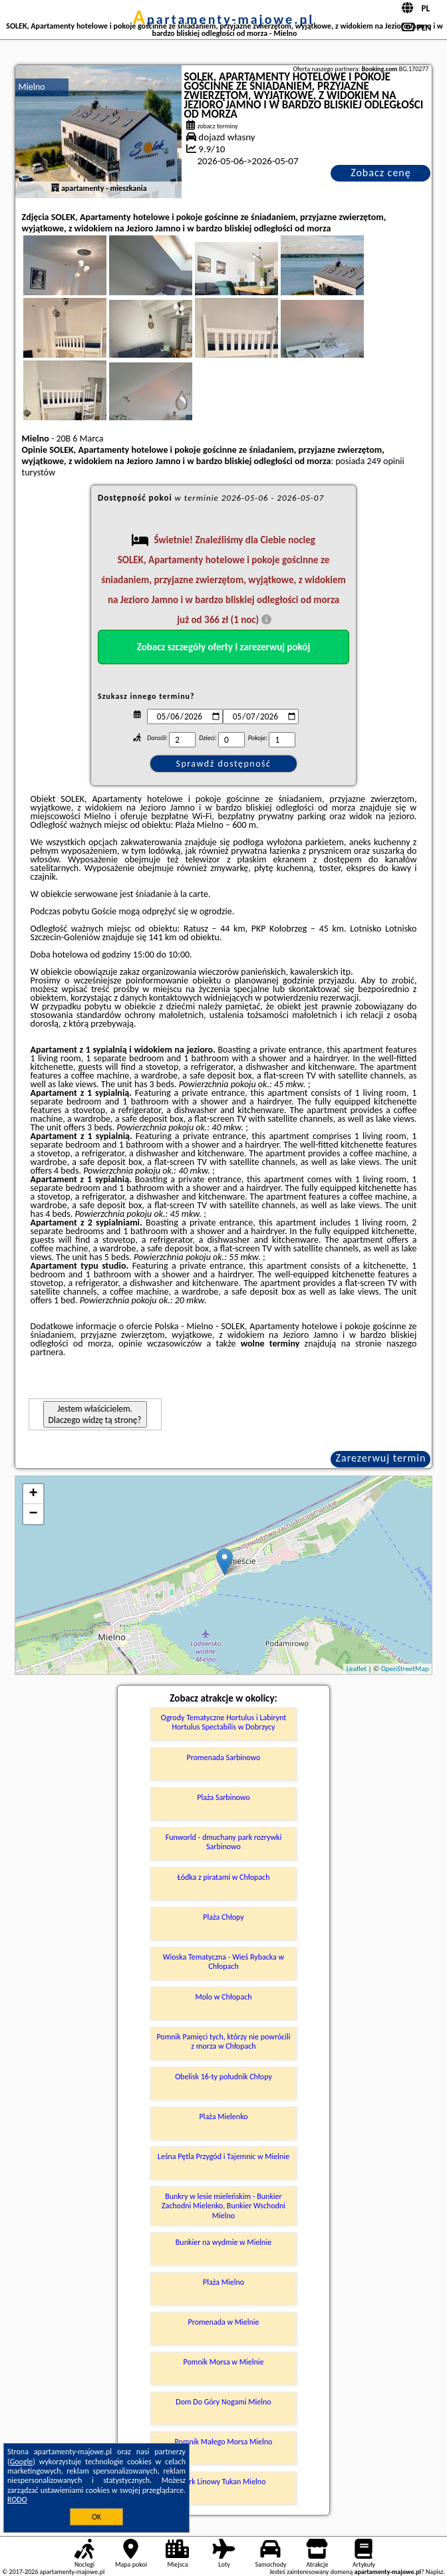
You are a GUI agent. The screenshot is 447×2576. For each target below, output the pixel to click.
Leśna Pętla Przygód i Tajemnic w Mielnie (223, 2156)
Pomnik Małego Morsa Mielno (224, 2441)
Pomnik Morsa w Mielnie (224, 2362)
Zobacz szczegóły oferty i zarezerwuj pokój (224, 647)
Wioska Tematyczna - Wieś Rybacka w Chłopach (223, 1961)
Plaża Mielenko (223, 2116)
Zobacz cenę (381, 172)
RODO (17, 2499)
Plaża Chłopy (223, 1917)
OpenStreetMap (405, 1668)
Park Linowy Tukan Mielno (223, 2481)
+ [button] (33, 1494)
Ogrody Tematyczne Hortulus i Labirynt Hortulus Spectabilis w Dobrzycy (223, 1722)
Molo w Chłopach (223, 1996)
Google (21, 2461)
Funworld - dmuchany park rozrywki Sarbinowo (224, 1842)
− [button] (33, 1514)
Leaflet (357, 1668)
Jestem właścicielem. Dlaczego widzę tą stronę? (95, 1414)
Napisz (435, 2571)
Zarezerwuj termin (381, 1458)
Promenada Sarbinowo (224, 1757)
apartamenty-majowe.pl (223, 19)
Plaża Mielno (223, 2282)
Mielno (32, 86)
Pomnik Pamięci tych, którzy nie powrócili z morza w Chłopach (223, 2041)
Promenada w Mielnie (223, 2322)
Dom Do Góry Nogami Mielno (223, 2401)
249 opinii (385, 461)
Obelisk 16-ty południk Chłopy (223, 2076)
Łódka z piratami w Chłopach (223, 1877)
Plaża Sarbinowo (223, 1797)
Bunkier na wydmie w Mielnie (223, 2242)
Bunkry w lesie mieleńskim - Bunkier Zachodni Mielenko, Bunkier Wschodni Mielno (223, 2206)
